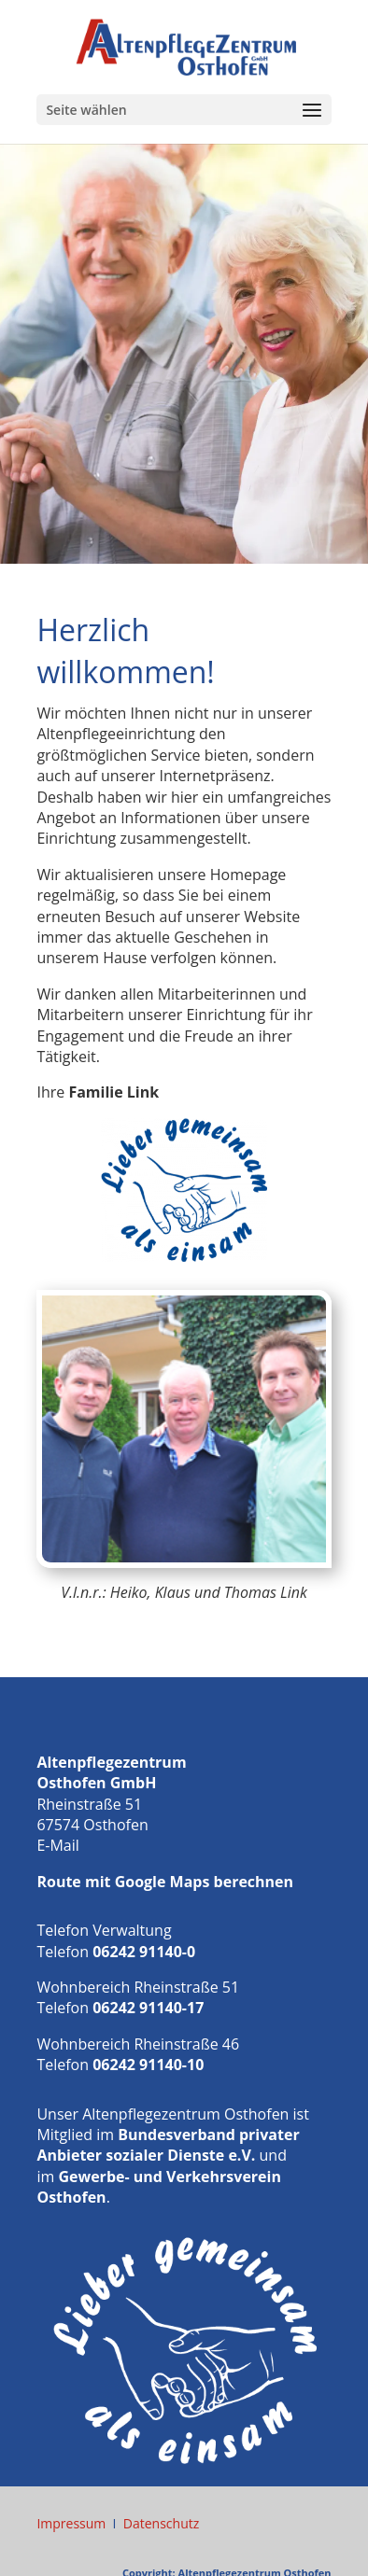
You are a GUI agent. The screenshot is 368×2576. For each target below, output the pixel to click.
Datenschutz (161, 2523)
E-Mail (57, 1845)
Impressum (71, 2523)
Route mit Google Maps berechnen (164, 1881)
